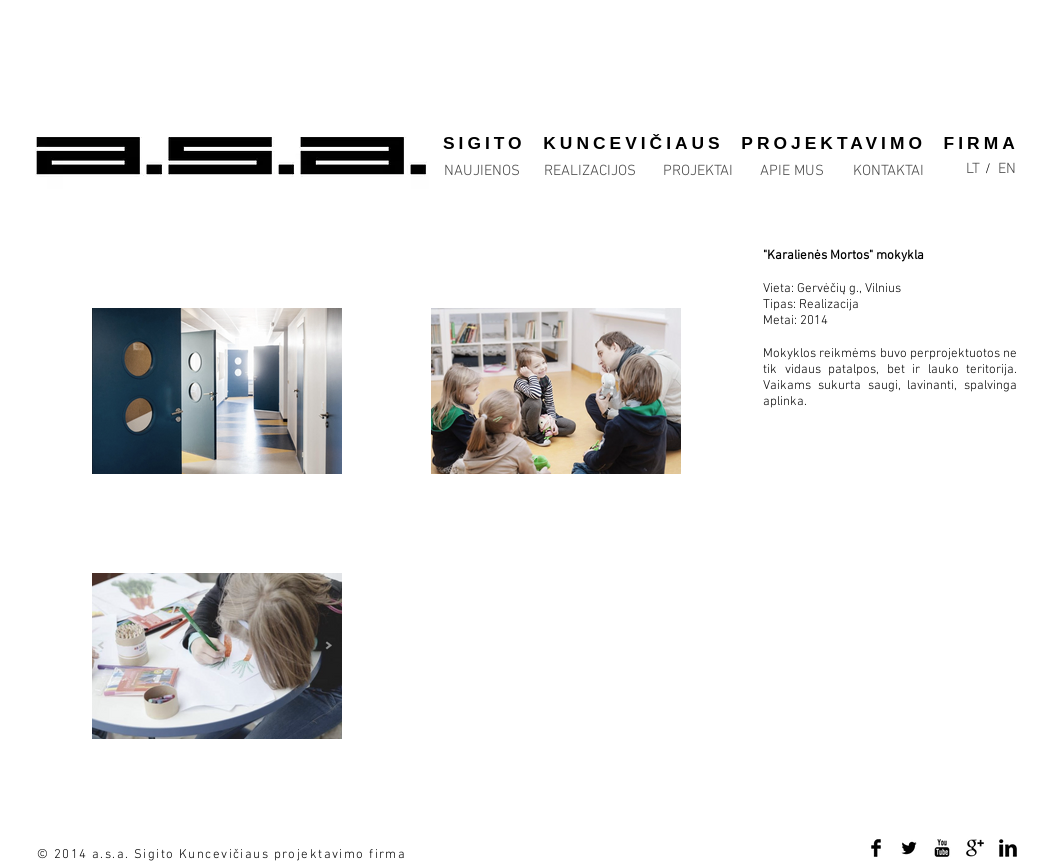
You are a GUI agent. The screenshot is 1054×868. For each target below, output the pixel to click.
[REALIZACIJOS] (590, 171)
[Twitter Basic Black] (909, 848)
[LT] (973, 169)
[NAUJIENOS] (481, 171)
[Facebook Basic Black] (876, 848)
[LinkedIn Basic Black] (1008, 848)
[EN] (1007, 169)
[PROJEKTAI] (698, 171)
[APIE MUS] (792, 171)
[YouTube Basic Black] (942, 848)
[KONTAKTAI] (888, 171)
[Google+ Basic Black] (975, 848)
